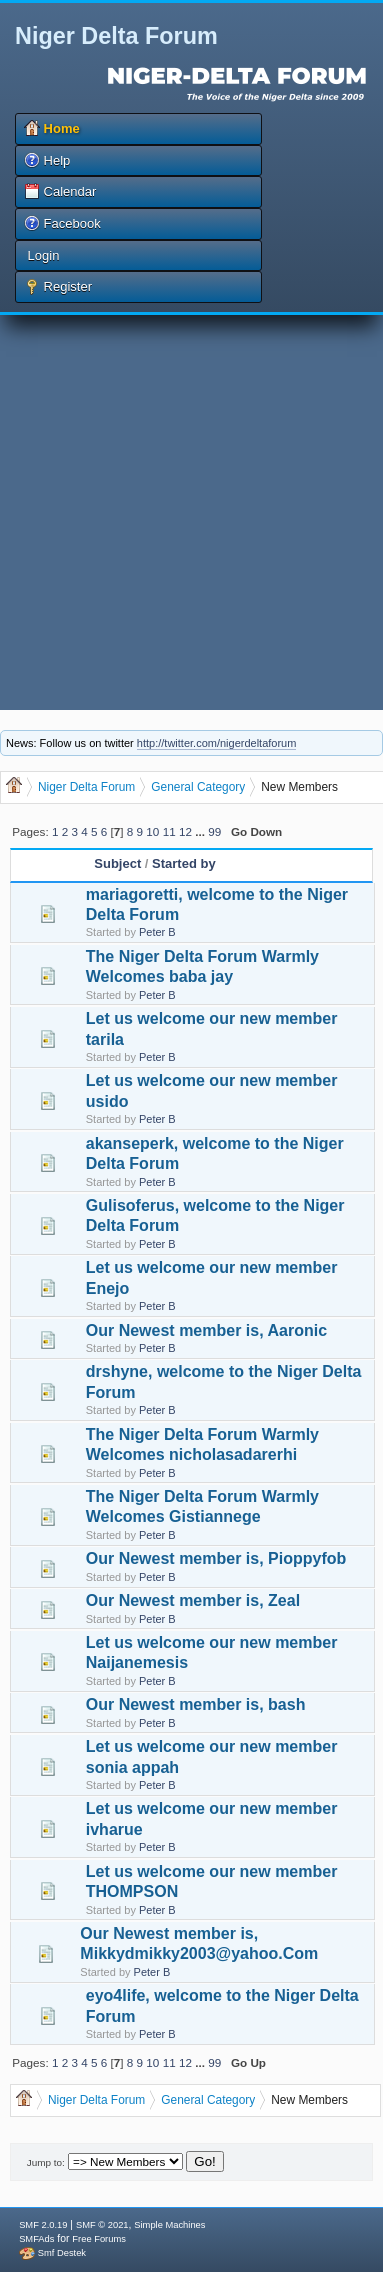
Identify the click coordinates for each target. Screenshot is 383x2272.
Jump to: (46, 2162)
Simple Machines (169, 2225)
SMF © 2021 (102, 2225)
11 (169, 831)
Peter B (157, 932)
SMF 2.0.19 (43, 2225)
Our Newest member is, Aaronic (206, 1330)
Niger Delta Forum (116, 36)
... (201, 831)
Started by (184, 863)
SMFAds (36, 2239)
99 (214, 831)
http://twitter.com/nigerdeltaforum (217, 743)
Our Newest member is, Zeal (193, 1600)
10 (152, 831)
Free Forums (98, 2239)
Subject (117, 863)
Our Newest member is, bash (196, 1704)
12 (185, 831)
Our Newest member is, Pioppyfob (216, 1558)
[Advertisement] (187, 512)
